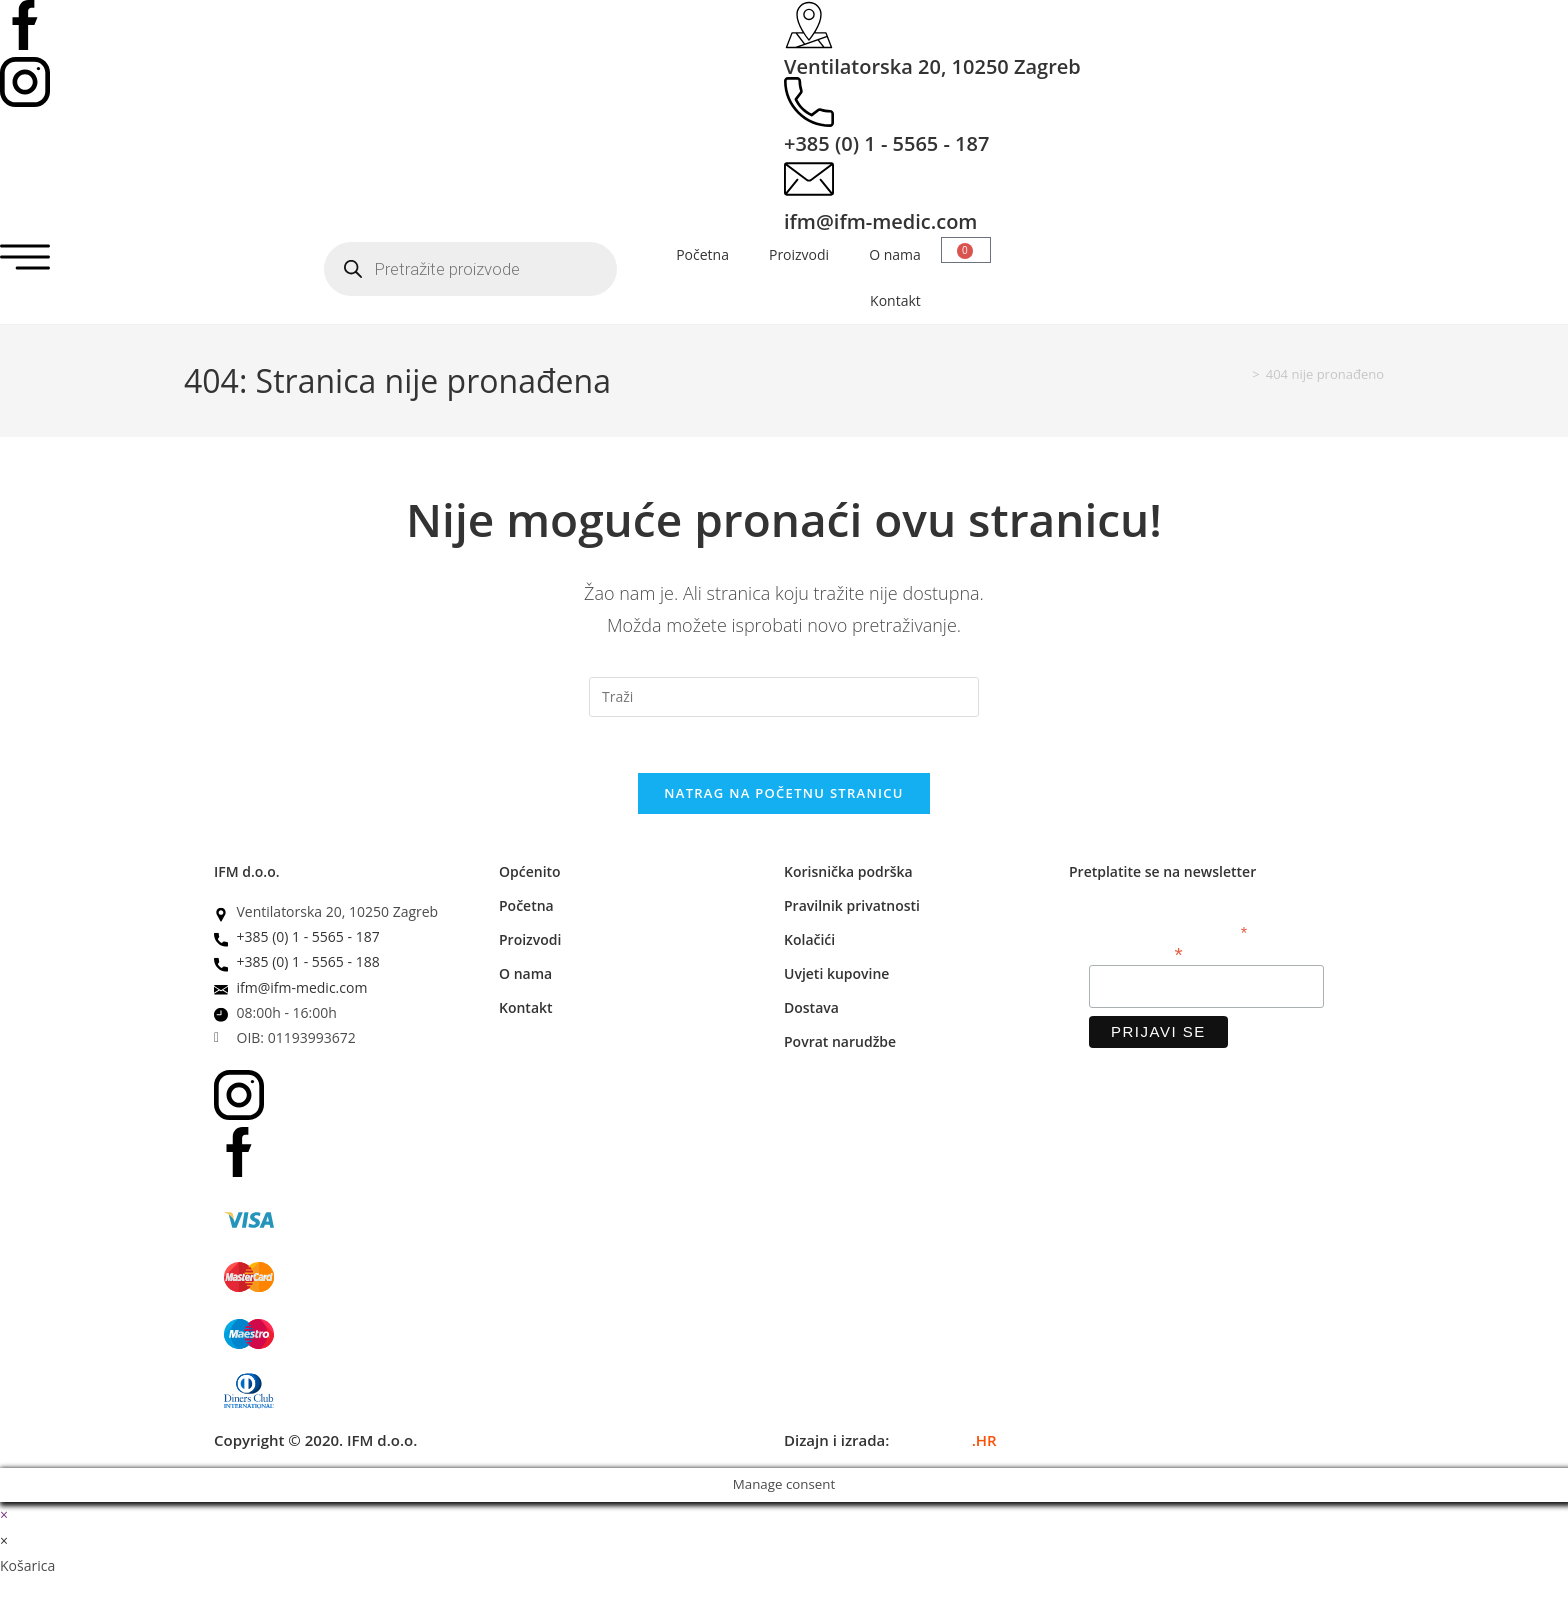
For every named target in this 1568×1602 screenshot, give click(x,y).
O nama (895, 254)
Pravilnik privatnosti (852, 910)
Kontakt (895, 300)
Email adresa (1136, 957)
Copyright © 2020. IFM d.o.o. (315, 1445)
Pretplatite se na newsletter (1162, 876)
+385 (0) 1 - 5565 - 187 (886, 143)
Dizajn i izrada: (890, 1445)
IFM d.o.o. (247, 876)
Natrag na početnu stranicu (784, 798)
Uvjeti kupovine (836, 978)
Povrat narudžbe (840, 1046)
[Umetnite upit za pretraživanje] (784, 697)
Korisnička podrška (848, 876)
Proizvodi (799, 254)
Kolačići (809, 944)
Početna (702, 254)
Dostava (811, 1012)
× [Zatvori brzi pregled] (4, 1519)
